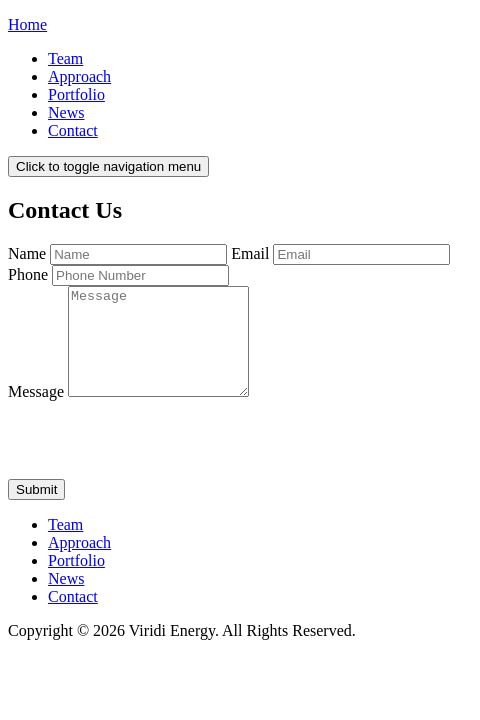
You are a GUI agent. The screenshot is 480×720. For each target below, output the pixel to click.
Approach (79, 76)
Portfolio (76, 94)
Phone (28, 274)
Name (27, 253)
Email (250, 253)
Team (65, 58)
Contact (73, 130)
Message (36, 412)
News (66, 112)
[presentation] (160, 461)
